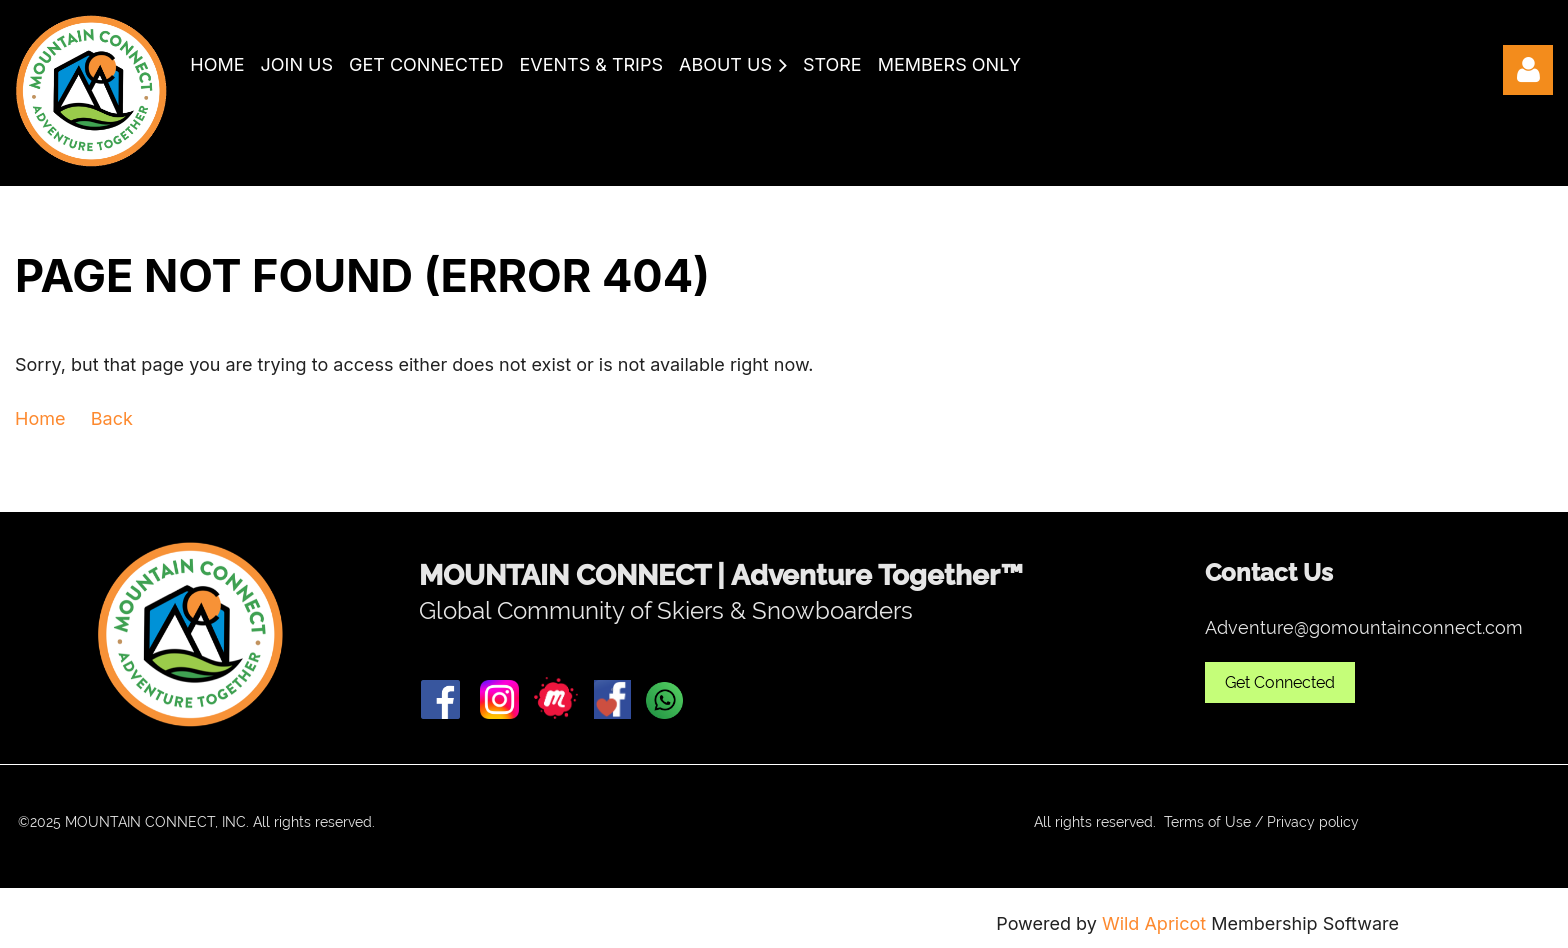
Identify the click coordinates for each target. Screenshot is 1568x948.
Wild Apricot (1154, 923)
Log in (1528, 70)
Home (40, 418)
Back (112, 418)
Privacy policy (1313, 822)
